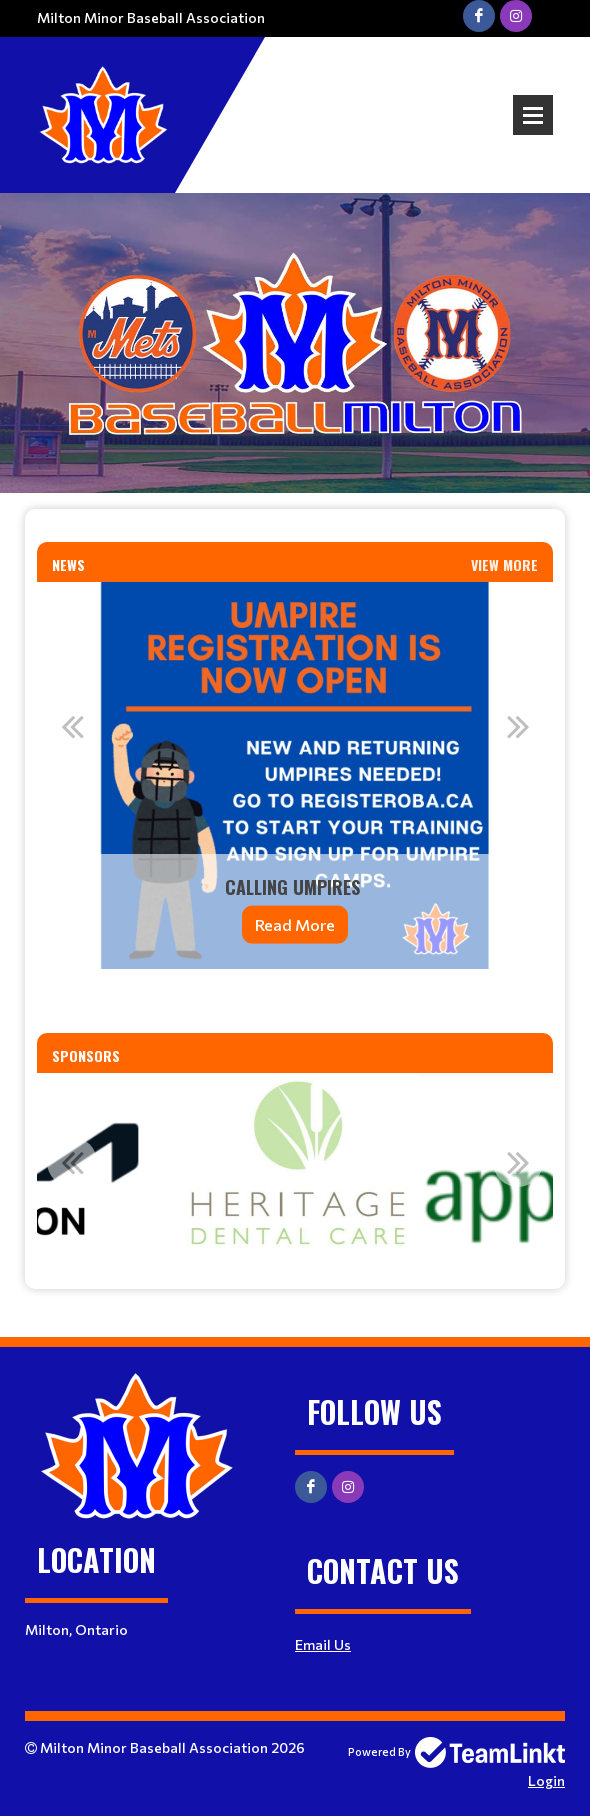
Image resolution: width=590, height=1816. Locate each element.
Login (546, 1780)
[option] (295, 775)
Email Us (323, 1644)
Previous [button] (72, 726)
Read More (295, 924)
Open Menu (533, 115)
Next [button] (518, 726)
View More (504, 564)
